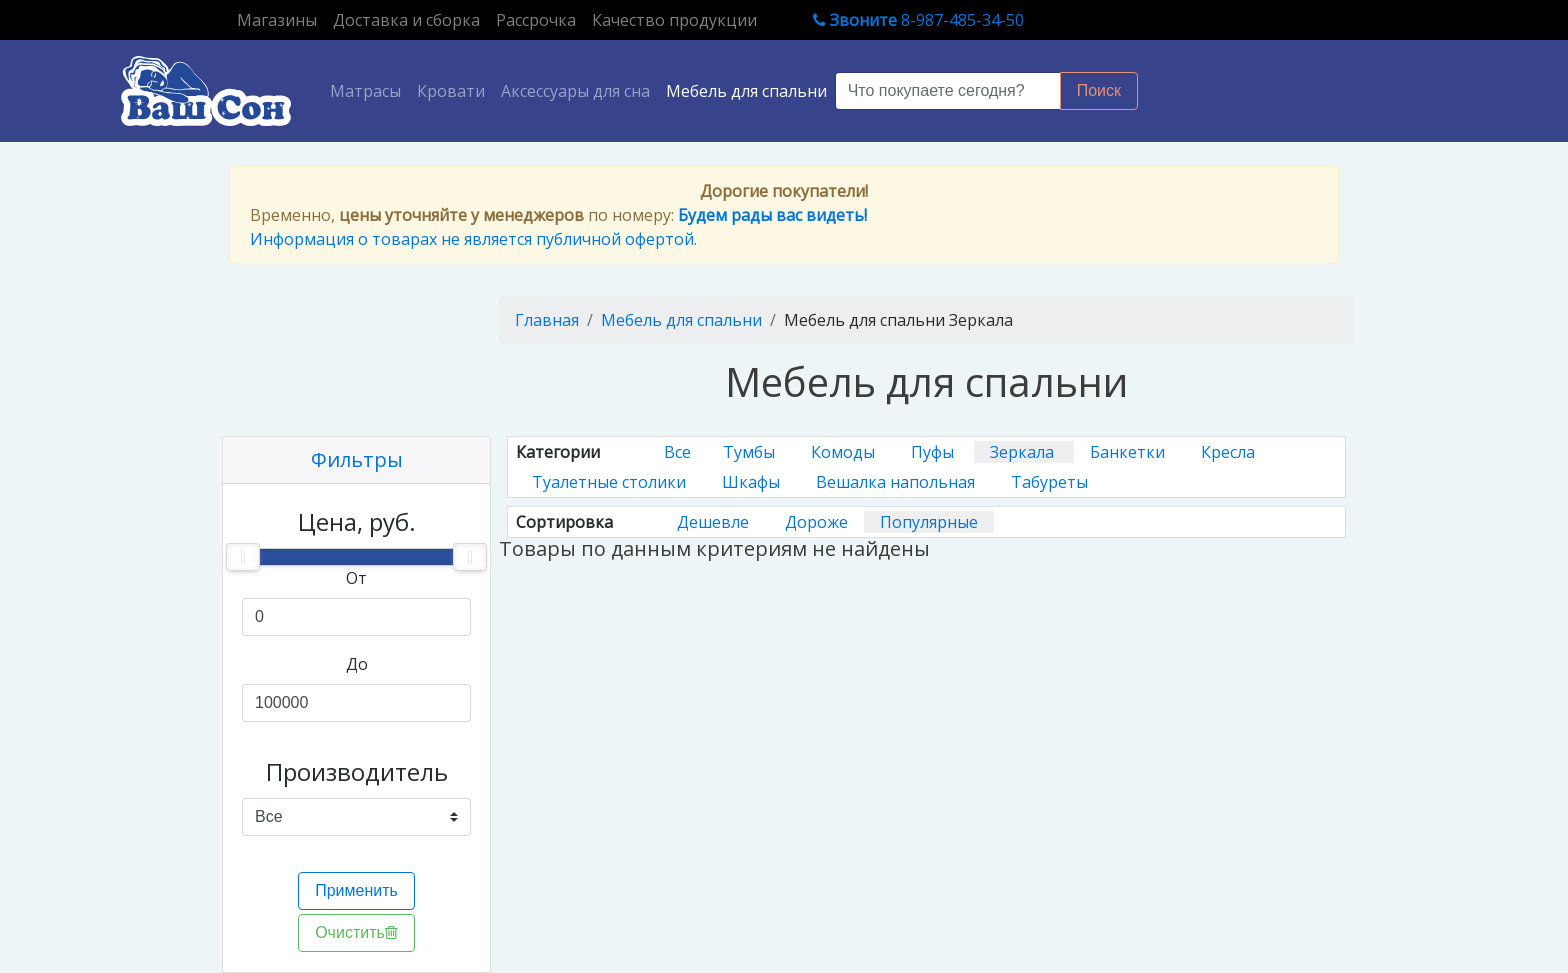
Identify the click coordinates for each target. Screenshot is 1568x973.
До (357, 664)
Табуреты (1049, 482)
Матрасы (369, 90)
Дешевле (715, 522)
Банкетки (1129, 452)
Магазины (281, 19)
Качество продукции (674, 20)
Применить (356, 890)
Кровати (451, 91)
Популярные (929, 522)
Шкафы (753, 482)
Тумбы (751, 452)
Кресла (1228, 452)
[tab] (356, 460)
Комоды (845, 452)
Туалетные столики (611, 482)
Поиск (1099, 90)
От (356, 578)
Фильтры (357, 459)
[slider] (243, 557)
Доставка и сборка (406, 20)
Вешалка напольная (897, 482)
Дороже (816, 522)
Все (677, 452)
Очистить (356, 932)
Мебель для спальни (746, 91)
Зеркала (1024, 452)
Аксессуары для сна (575, 91)
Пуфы (934, 452)
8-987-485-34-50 (918, 20)
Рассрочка (536, 20)
